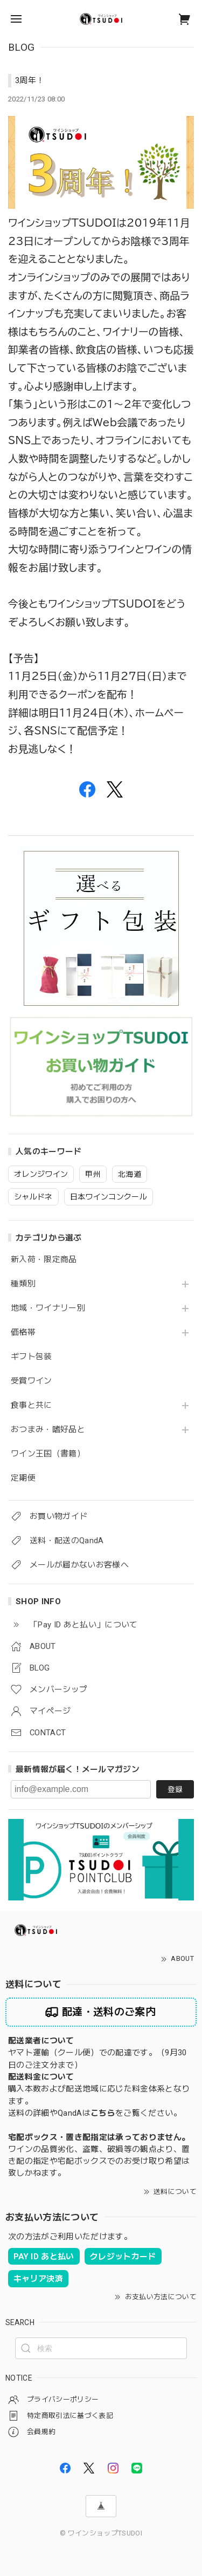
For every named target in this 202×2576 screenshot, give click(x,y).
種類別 (23, 1284)
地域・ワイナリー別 (48, 1308)
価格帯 (23, 1332)
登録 (175, 1789)
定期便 (23, 1478)
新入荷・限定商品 (44, 1259)
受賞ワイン (31, 1381)
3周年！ (29, 80)
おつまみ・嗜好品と (48, 1429)
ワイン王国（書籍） (48, 1454)
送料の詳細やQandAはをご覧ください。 (95, 2113)
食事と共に (31, 1405)
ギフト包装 (31, 1356)
